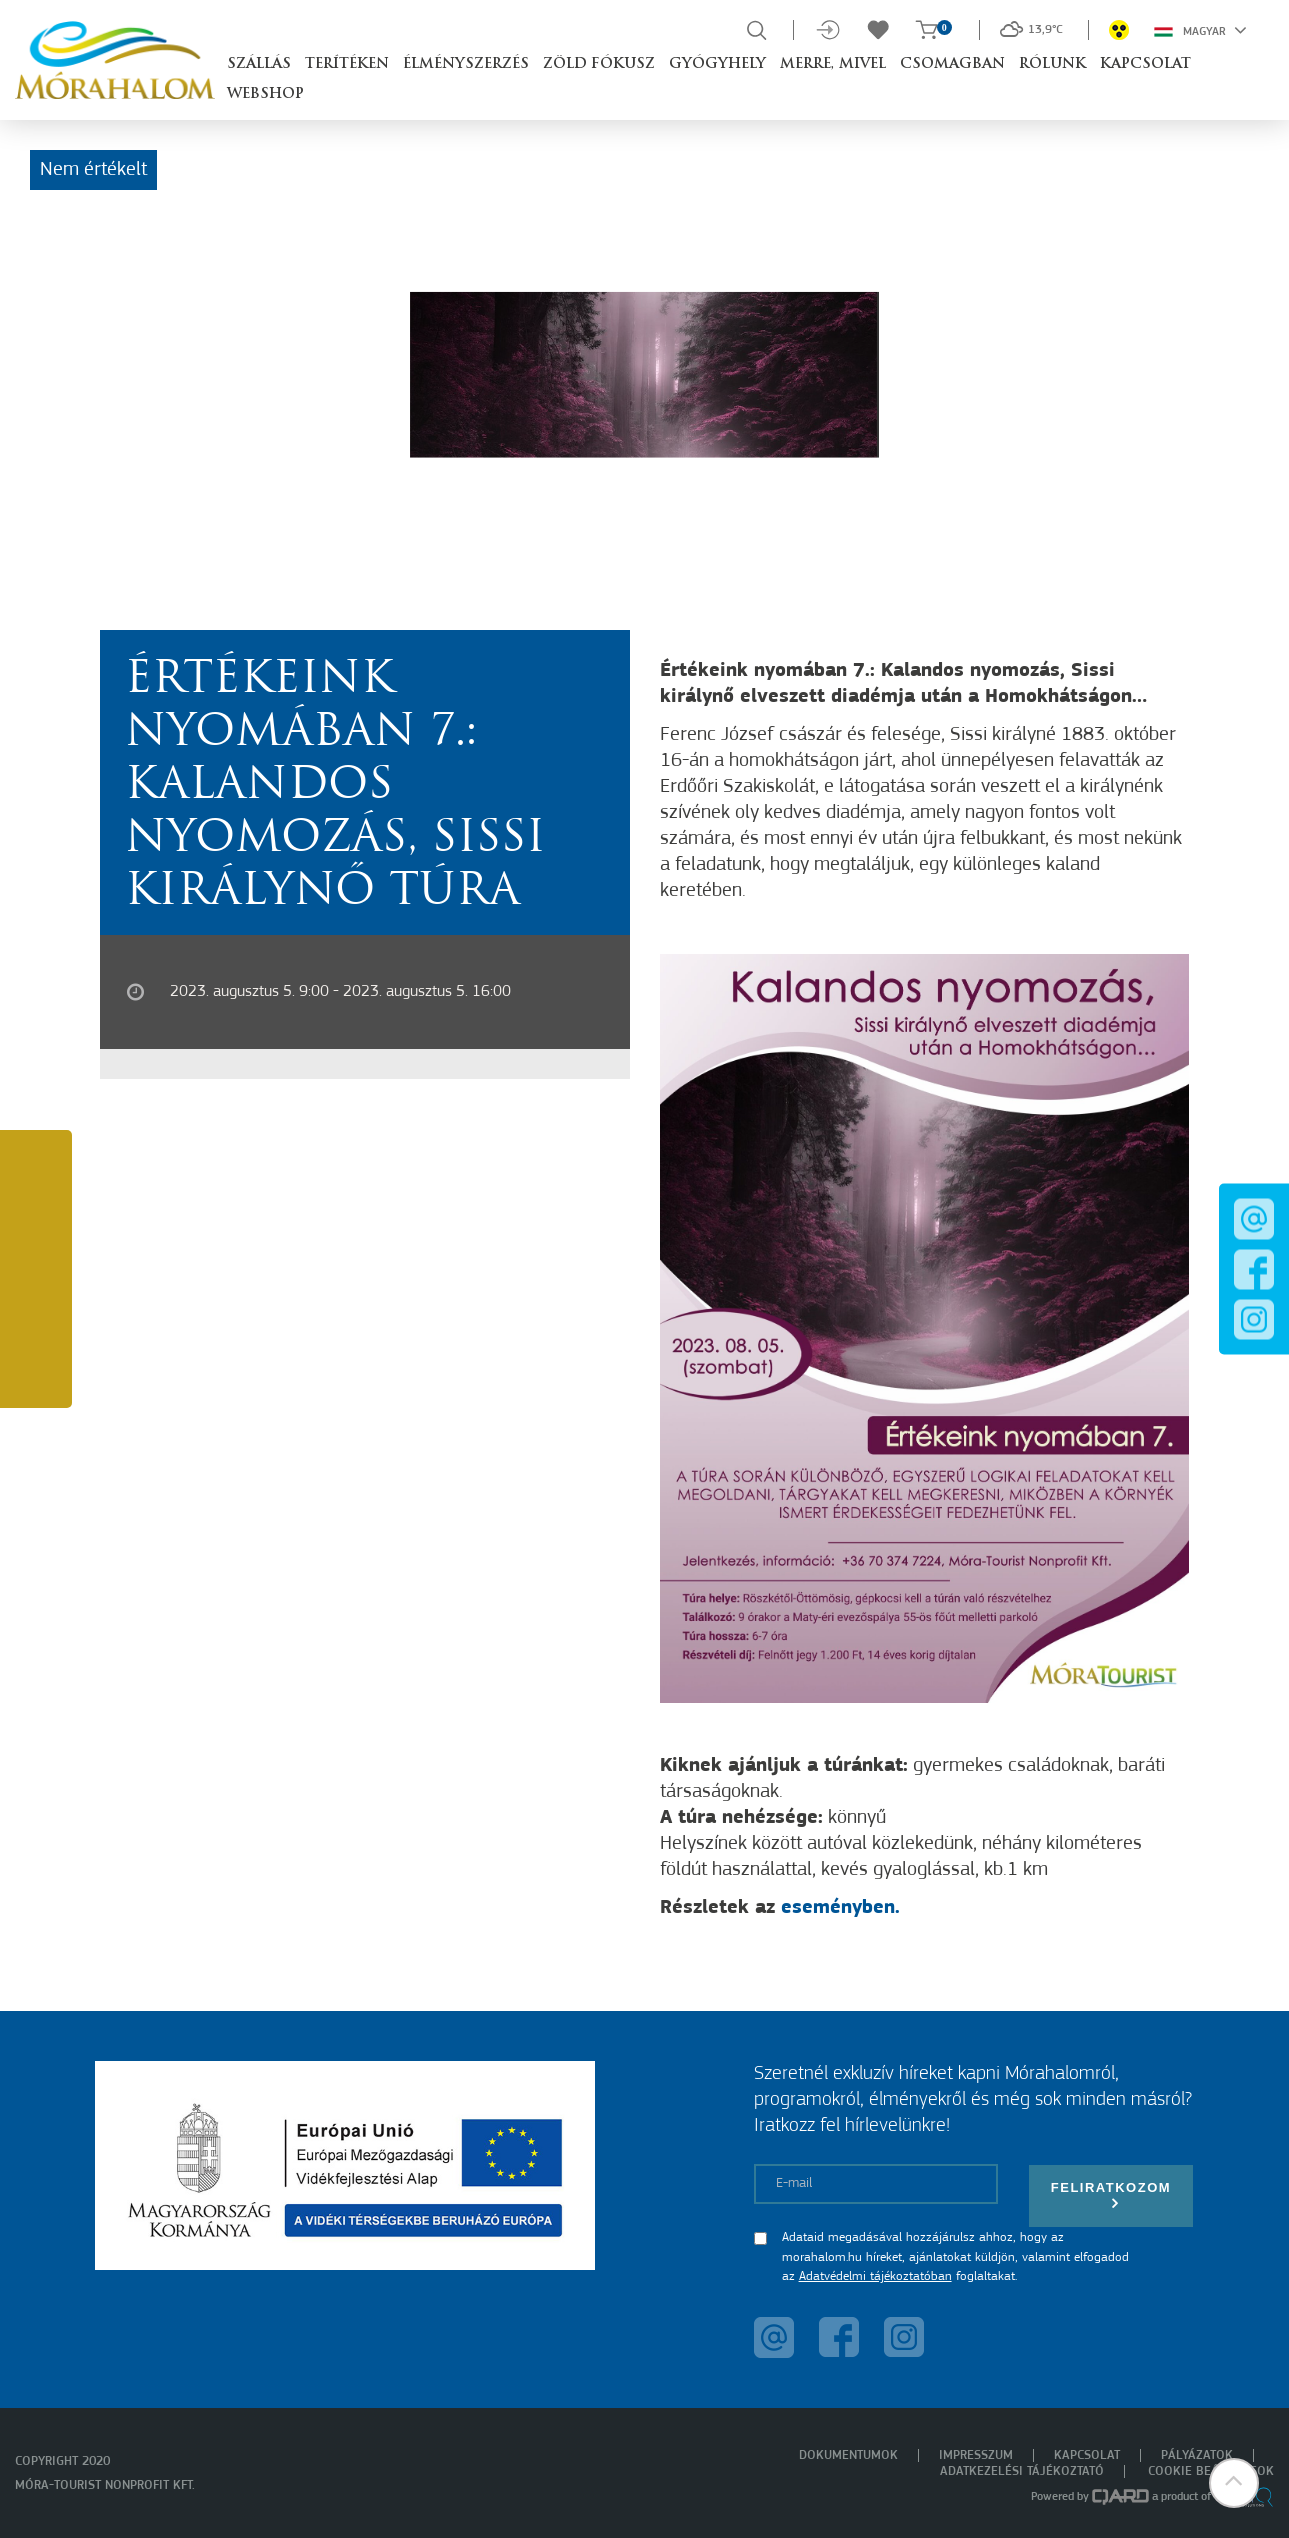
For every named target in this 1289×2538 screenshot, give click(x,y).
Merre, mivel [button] (833, 64)
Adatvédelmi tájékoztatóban (875, 2276)
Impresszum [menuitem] (976, 2455)
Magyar (1200, 30)
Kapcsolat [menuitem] (1087, 2455)
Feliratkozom (1111, 2195)
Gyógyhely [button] (717, 64)
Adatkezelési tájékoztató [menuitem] (1022, 2471)
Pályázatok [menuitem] (1197, 2455)
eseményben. (840, 1908)
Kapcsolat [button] (1145, 64)
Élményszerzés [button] (466, 64)
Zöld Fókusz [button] (599, 64)
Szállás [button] (259, 64)
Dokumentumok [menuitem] (848, 2455)
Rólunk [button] (1052, 64)
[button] (1234, 2483)
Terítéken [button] (347, 64)
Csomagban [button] (952, 64)
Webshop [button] (265, 94)
